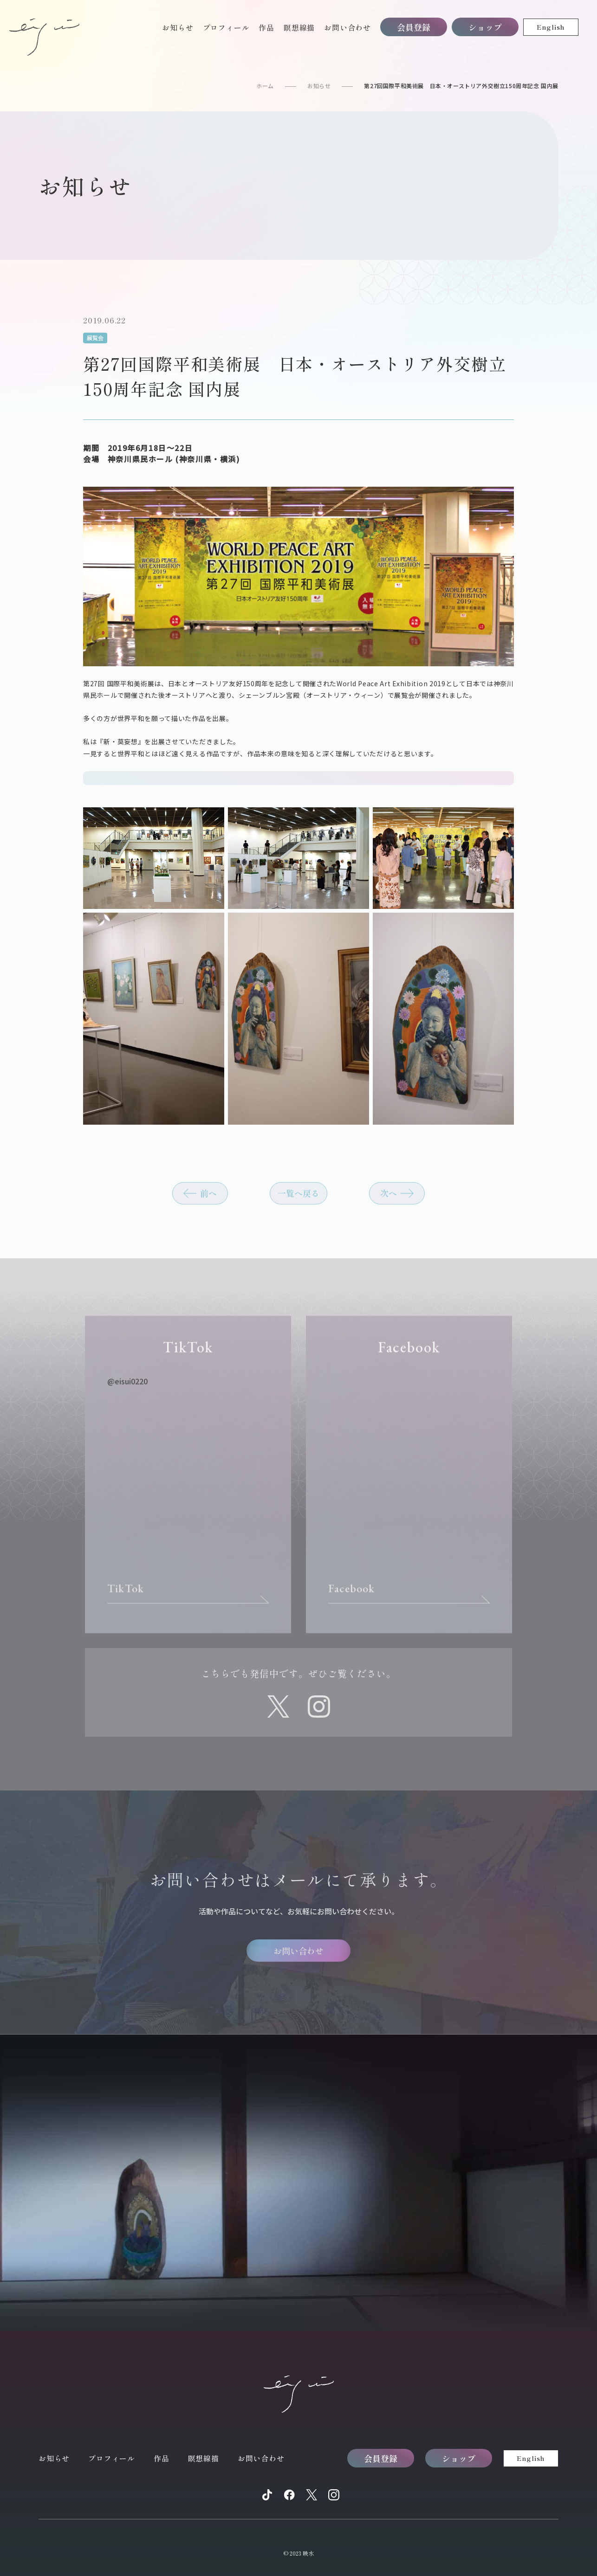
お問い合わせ (347, 27)
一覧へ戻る (298, 1199)
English (551, 27)
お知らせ (177, 27)
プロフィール (226, 27)
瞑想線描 (299, 27)
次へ (388, 1199)
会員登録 (413, 27)
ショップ (485, 27)
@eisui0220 (127, 1387)
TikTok (125, 1595)
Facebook (351, 1595)
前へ (208, 1199)
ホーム (265, 86)
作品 (266, 27)
